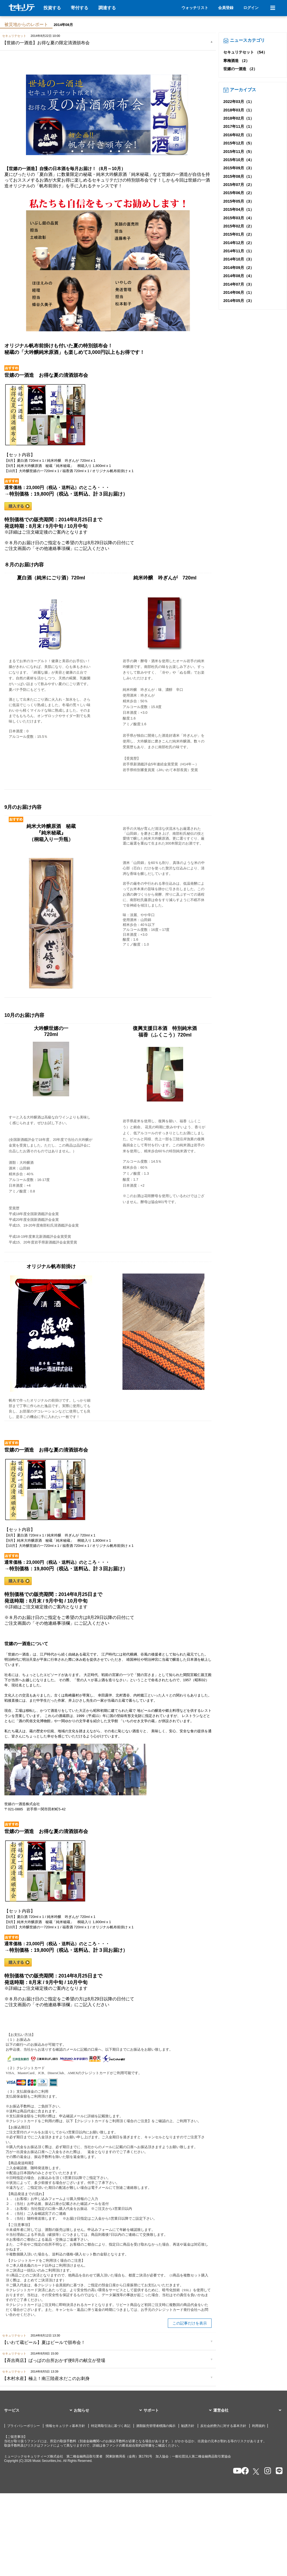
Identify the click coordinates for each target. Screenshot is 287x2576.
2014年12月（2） (238, 243)
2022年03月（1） (238, 101)
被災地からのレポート (26, 24)
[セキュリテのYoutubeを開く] (235, 2471)
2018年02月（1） (238, 118)
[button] (39, 2410)
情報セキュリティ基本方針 (65, 2426)
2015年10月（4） (238, 160)
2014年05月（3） (238, 300)
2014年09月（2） (238, 267)
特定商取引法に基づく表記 (110, 2426)
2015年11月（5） (238, 151)
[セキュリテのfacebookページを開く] (243, 2471)
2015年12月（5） (238, 143)
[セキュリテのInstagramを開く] (266, 2471)
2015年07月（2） (238, 184)
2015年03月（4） (238, 218)
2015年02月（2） (238, 226)
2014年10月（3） (238, 259)
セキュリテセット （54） (245, 52)
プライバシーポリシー (23, 2426)
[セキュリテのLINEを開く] (278, 2471)
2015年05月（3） (238, 201)
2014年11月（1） (238, 251)
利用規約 (258, 2426)
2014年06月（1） (238, 292)
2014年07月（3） (238, 284)
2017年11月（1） (238, 126)
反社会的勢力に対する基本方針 (223, 2426)
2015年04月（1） (238, 209)
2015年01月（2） (238, 234)
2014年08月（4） (238, 276)
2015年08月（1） (238, 176)
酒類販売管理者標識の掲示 (155, 2426)
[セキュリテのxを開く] (256, 2471)
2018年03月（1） (238, 110)
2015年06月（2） (238, 193)
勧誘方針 (187, 2426)
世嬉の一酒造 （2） (240, 69)
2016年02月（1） (238, 135)
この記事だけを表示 (189, 2323)
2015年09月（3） (238, 168)
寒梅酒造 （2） (236, 60)
